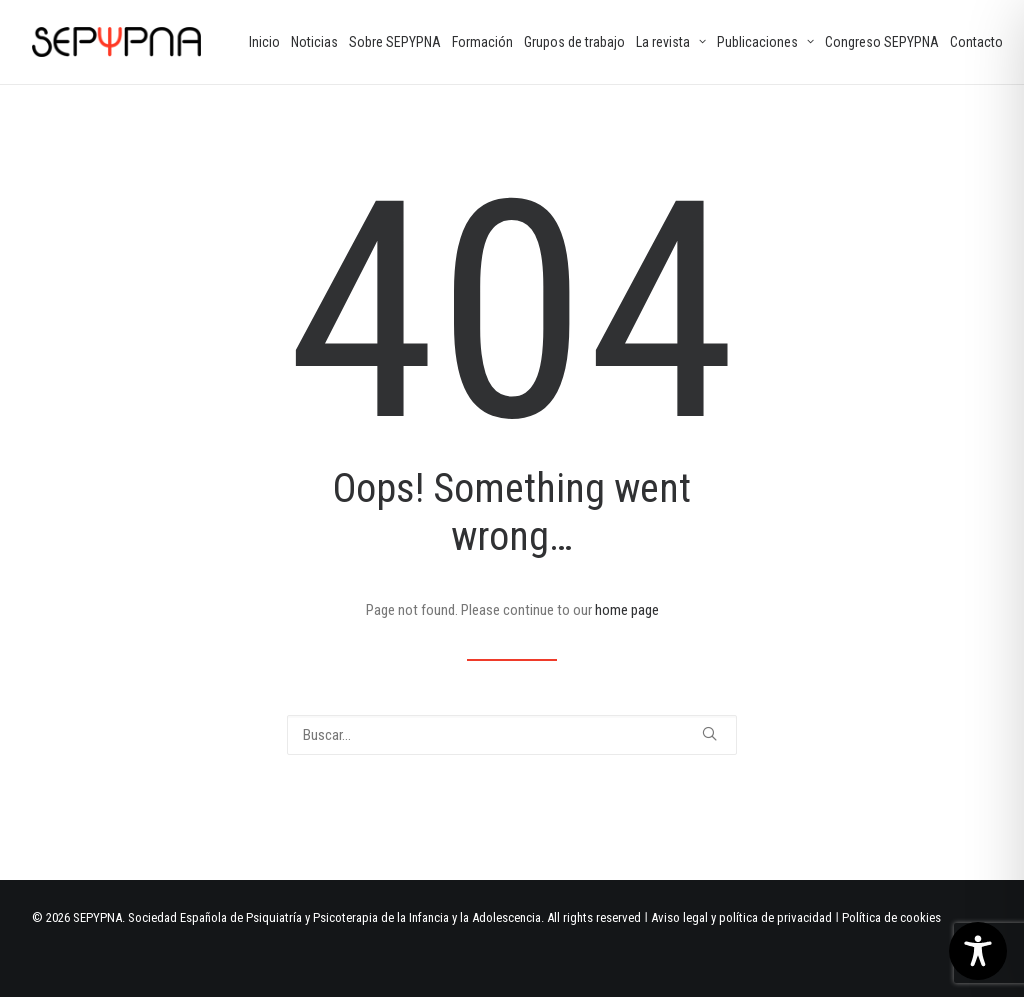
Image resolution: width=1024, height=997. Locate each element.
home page (627, 610)
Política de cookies (891, 917)
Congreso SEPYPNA (882, 42)
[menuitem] (264, 42)
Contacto (976, 42)
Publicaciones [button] (765, 42)
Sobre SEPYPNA (395, 42)
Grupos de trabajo (574, 42)
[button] (709, 733)
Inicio (264, 42)
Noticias (314, 42)
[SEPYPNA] (116, 42)
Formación (482, 42)
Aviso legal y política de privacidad (741, 917)
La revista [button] (671, 42)
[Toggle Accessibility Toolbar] (978, 951)
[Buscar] (512, 735)
